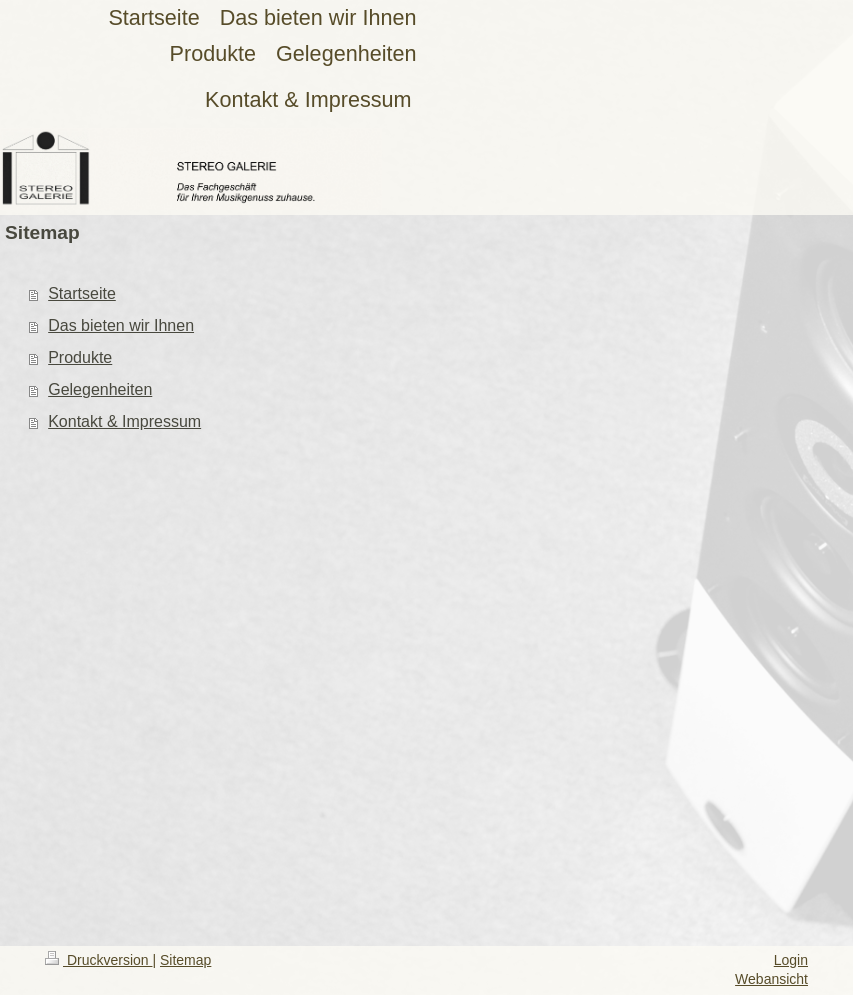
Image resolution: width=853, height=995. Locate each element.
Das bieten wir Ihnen (121, 325)
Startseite (82, 293)
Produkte (80, 357)
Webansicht (771, 979)
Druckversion (98, 960)
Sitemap (185, 960)
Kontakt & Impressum (124, 421)
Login (791, 960)
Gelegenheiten (100, 389)
